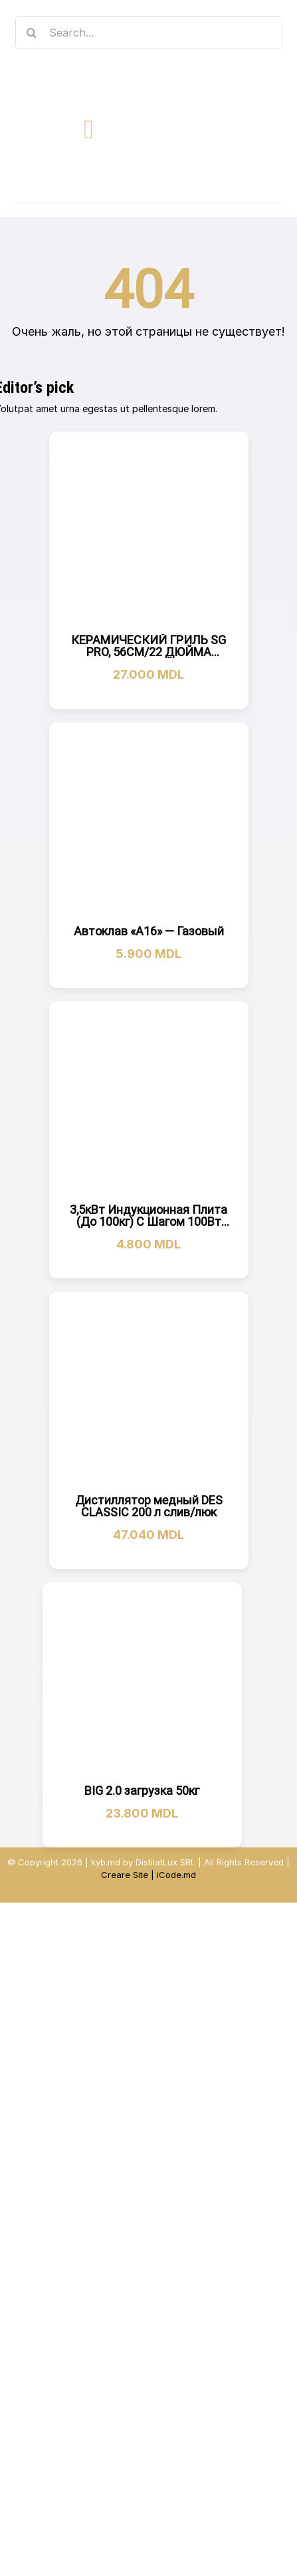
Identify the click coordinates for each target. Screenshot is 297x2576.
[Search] (32, 32)
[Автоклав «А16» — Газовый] (149, 822)
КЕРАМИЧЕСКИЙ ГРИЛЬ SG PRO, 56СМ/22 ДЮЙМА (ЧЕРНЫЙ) (148, 652)
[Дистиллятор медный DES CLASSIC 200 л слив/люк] (149, 1391)
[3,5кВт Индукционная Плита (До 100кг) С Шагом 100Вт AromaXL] (149, 1101)
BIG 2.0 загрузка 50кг (141, 1791)
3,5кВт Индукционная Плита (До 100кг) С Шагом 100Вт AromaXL (148, 1221)
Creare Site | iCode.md (148, 1874)
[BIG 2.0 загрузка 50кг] (142, 1682)
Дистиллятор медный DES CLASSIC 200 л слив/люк (149, 1506)
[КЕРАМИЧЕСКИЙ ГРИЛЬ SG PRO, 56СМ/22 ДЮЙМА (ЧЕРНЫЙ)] (149, 531)
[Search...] (148, 32)
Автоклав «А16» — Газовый (149, 931)
